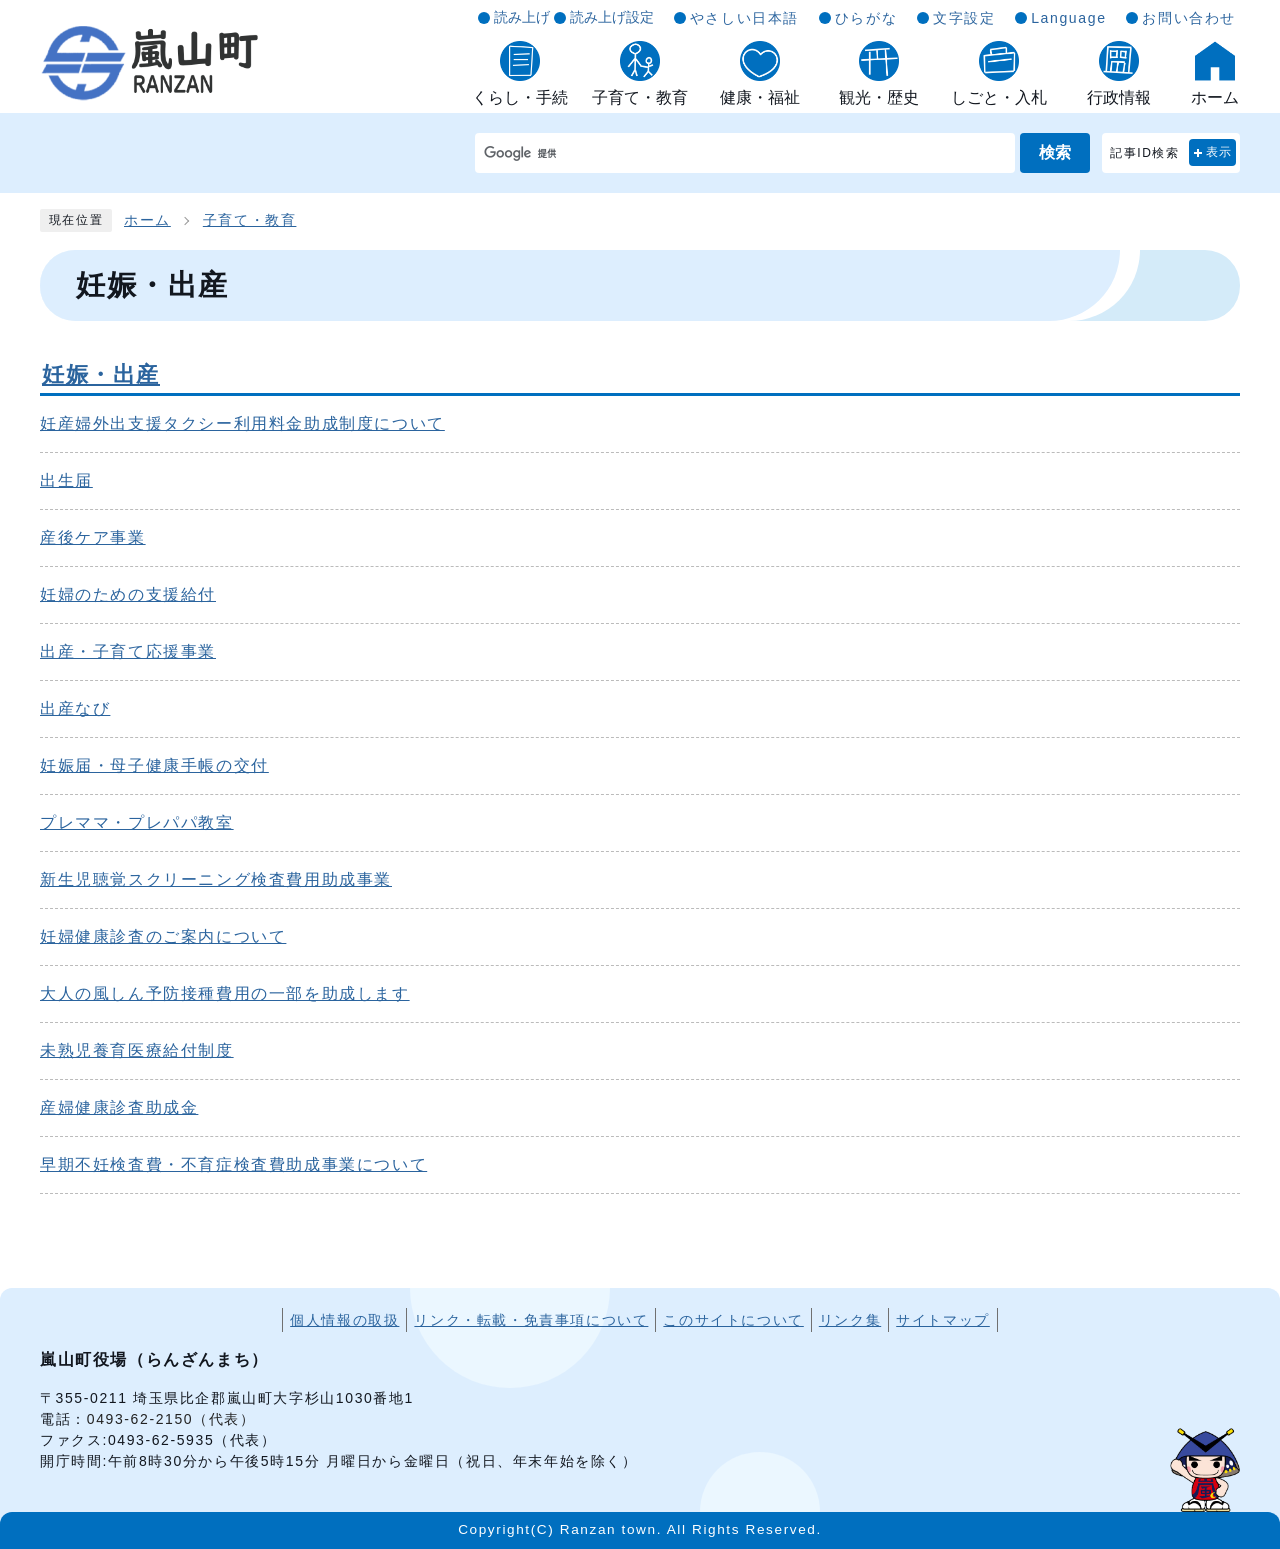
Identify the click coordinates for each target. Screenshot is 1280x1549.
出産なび (75, 708)
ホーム (147, 220)
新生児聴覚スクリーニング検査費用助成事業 (216, 879)
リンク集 (850, 1320)
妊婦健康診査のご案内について (163, 936)
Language (1068, 18)
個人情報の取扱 (344, 1320)
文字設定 (964, 18)
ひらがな (866, 18)
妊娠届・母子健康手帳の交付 (154, 765)
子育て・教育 (250, 220)
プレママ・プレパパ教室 (137, 822)
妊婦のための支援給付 (128, 594)
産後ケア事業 (93, 537)
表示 (1219, 152)
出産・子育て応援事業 (128, 651)
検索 (1055, 152)
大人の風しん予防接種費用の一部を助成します (225, 993)
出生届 (66, 480)
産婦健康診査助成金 (119, 1107)
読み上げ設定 (612, 17)
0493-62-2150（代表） (171, 1419)
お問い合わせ (1189, 18)
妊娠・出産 (101, 374)
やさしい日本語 (744, 18)
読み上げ (522, 17)
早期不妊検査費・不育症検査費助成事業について (233, 1164)
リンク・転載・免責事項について (531, 1320)
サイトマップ (943, 1320)
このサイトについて (733, 1320)
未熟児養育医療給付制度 (137, 1050)
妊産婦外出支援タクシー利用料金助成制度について (242, 423)
